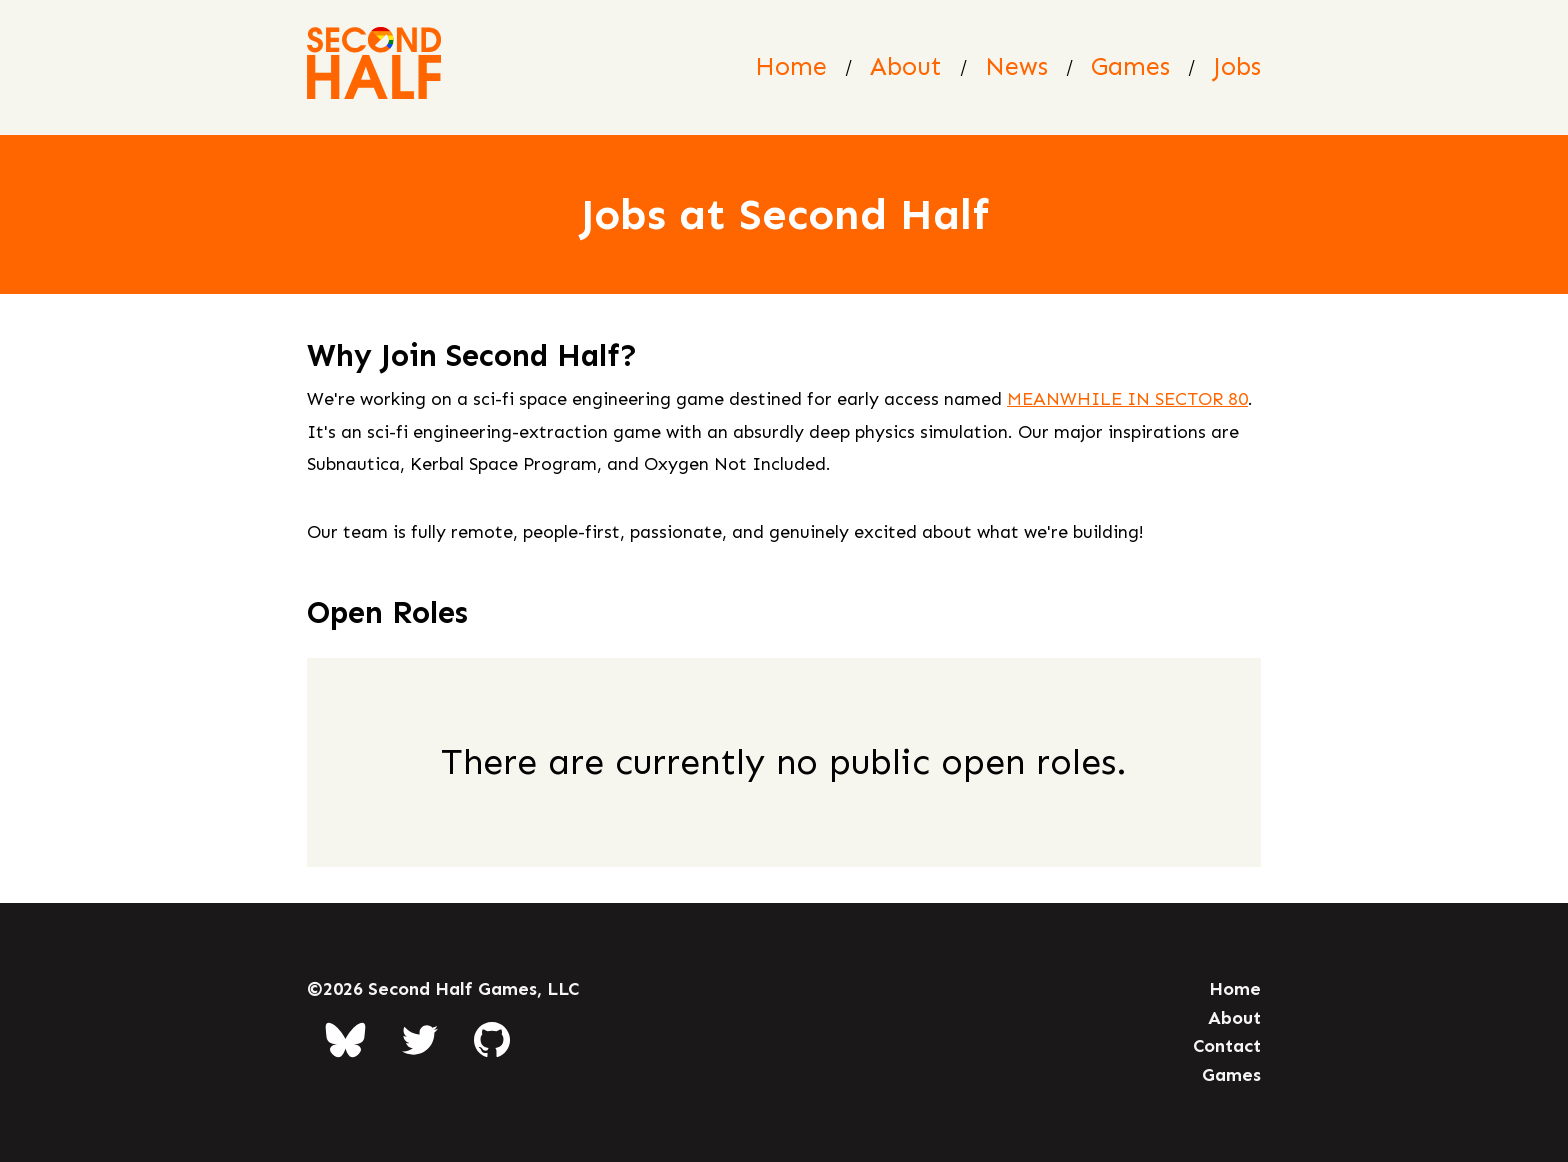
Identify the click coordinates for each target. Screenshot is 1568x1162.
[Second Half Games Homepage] (374, 67)
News (1016, 66)
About (906, 66)
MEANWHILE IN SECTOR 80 (1127, 399)
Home (791, 66)
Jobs (1237, 66)
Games (1130, 66)
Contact (1227, 1046)
